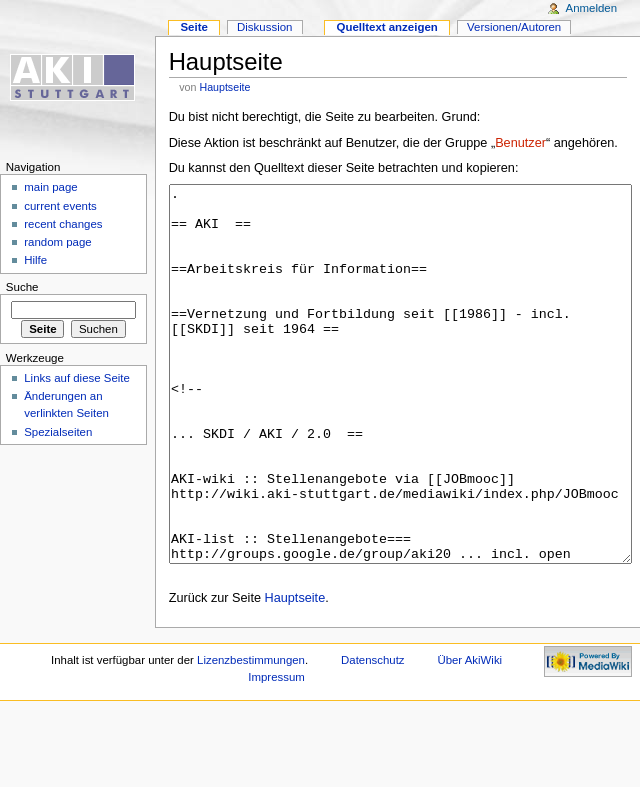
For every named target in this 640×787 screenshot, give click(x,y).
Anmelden (592, 8)
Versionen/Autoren (514, 27)
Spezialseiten (58, 432)
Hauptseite (224, 87)
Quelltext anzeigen (387, 27)
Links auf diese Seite (77, 378)
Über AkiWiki (469, 735)
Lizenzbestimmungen (251, 735)
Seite (193, 27)
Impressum (276, 752)
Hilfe (35, 260)
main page (51, 187)
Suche (22, 287)
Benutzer (520, 143)
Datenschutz (373, 735)
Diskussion (264, 27)
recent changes (63, 224)
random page (58, 242)
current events (60, 206)
